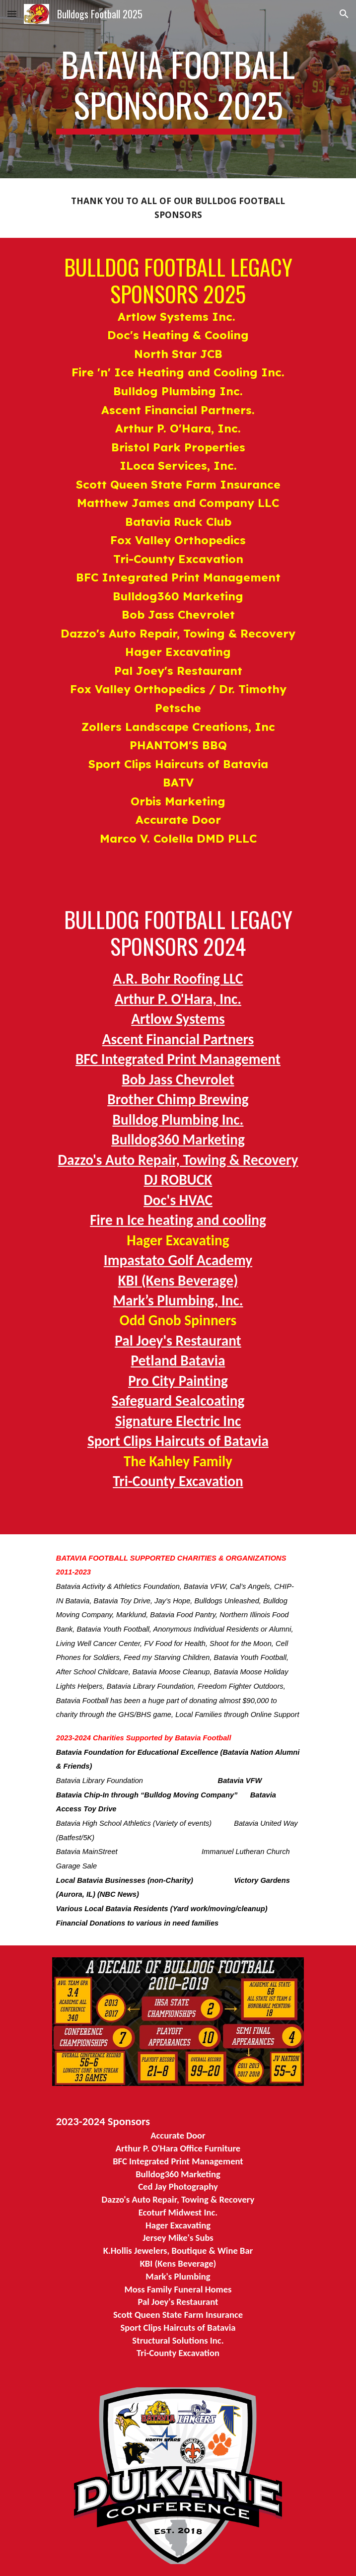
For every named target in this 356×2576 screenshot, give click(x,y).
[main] (178, 89)
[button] (12, 13)
